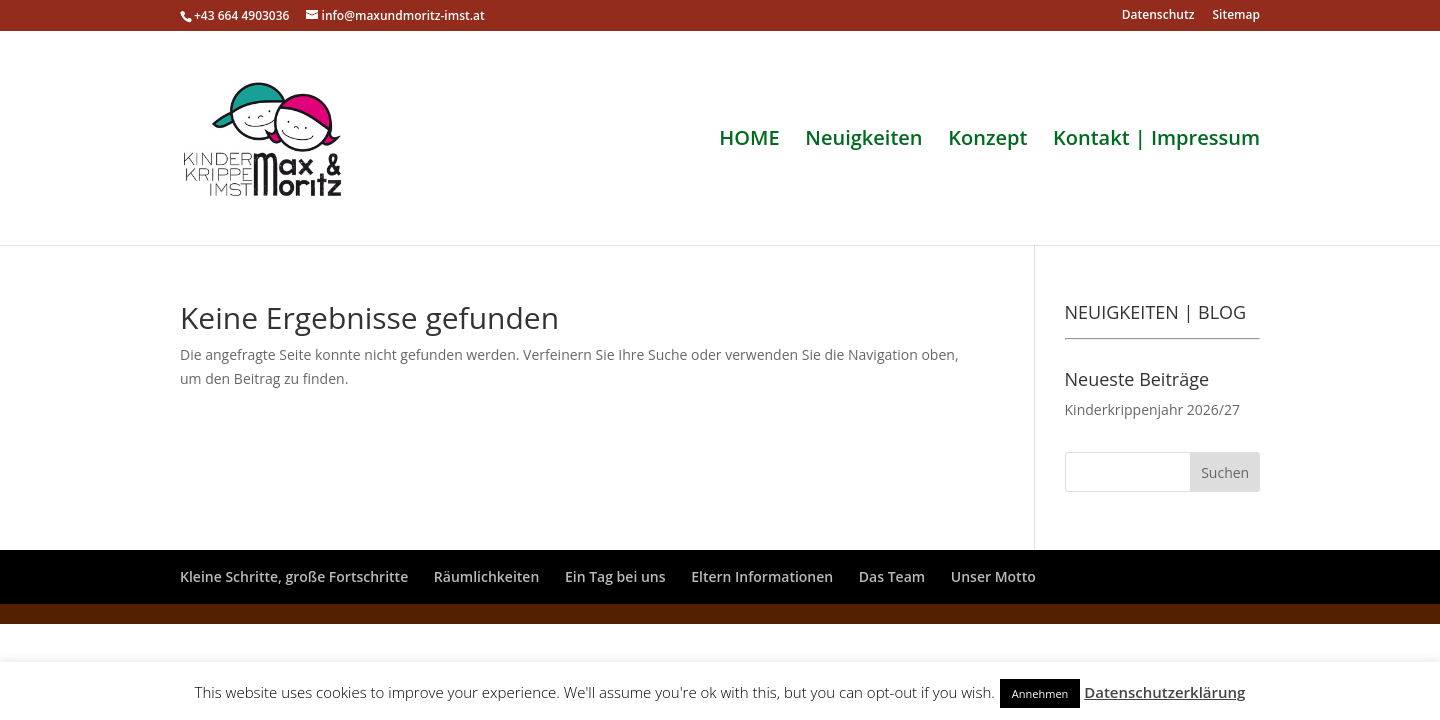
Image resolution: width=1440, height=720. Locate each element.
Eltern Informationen (762, 576)
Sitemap (1236, 16)
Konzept (987, 141)
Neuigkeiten (863, 141)
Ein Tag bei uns (615, 576)
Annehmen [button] (1040, 693)
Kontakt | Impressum (1156, 141)
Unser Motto (993, 576)
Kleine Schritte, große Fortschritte (294, 576)
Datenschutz (1158, 16)
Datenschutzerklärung (1164, 692)
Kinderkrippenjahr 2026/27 (1152, 409)
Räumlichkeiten (486, 576)
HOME (749, 141)
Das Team (892, 576)
